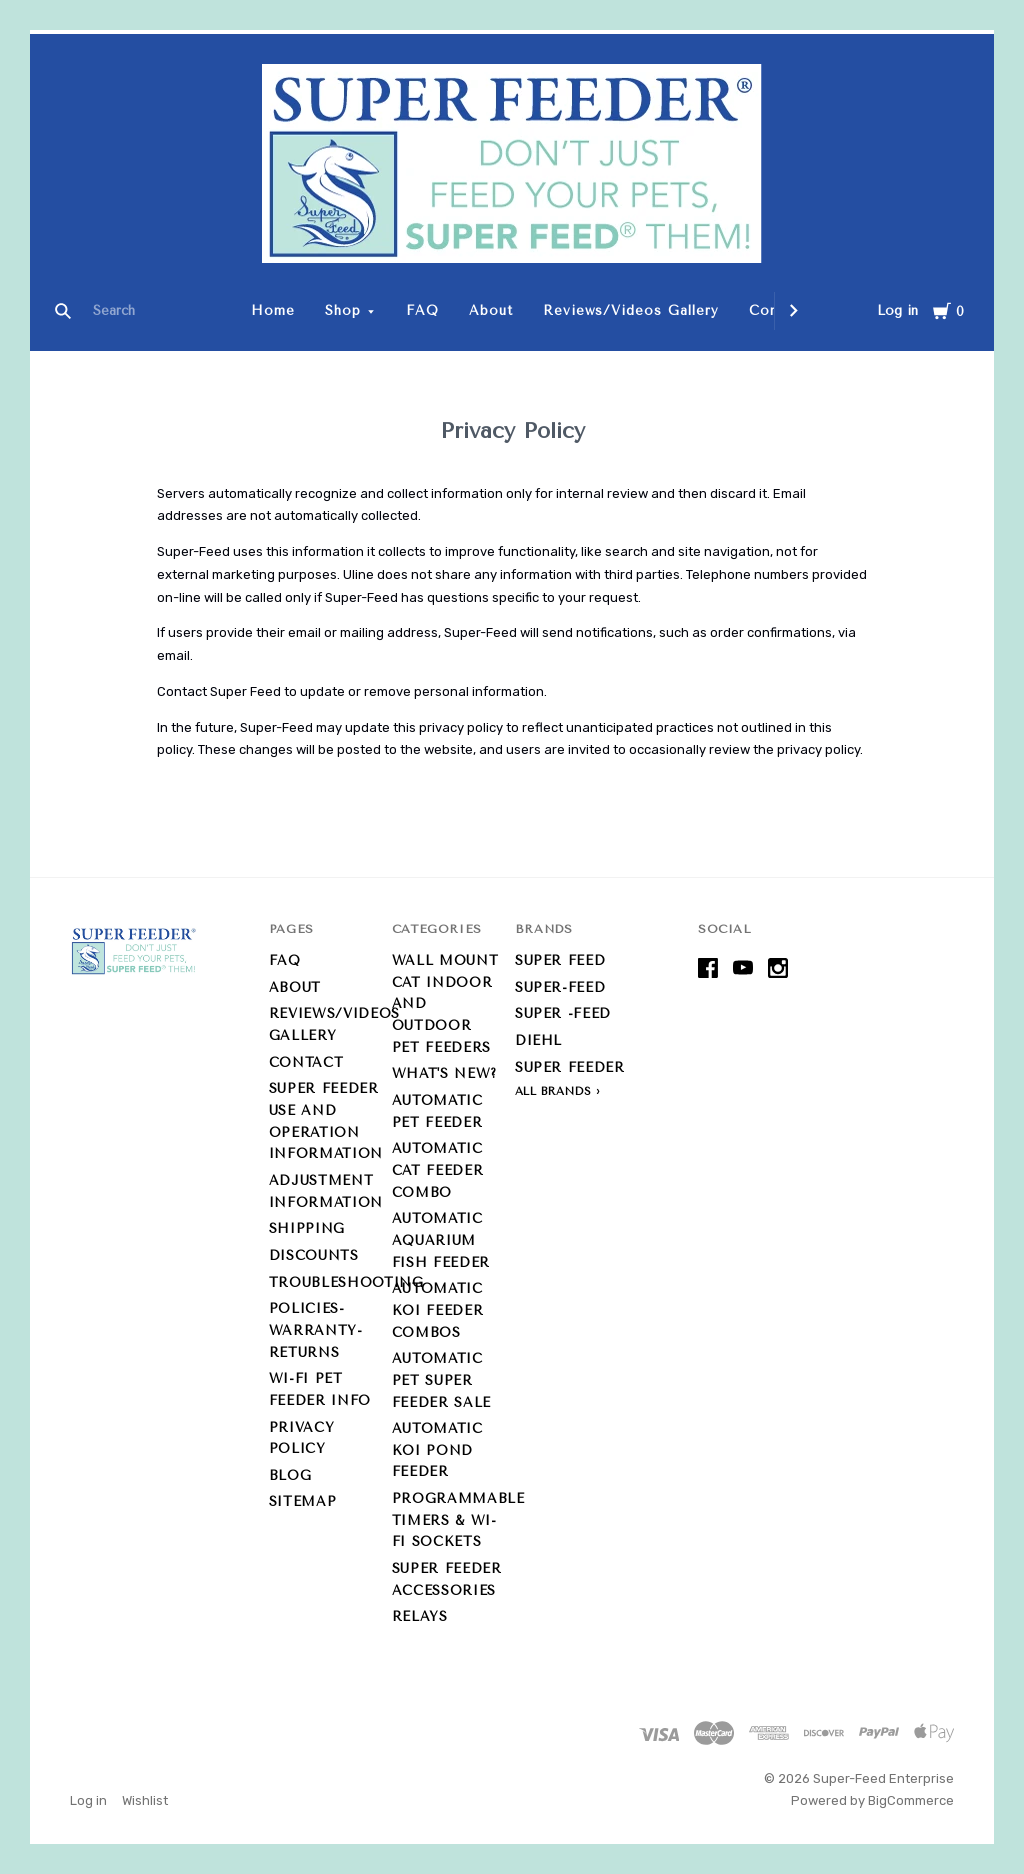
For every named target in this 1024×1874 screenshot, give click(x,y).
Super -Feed (563, 1013)
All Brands (553, 1091)
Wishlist (145, 1800)
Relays (420, 1616)
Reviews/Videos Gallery (631, 310)
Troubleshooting (346, 1282)
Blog (290, 1475)
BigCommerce (911, 1800)
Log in (897, 310)
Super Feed (560, 960)
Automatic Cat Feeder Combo (438, 1170)
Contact (306, 1062)
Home (273, 310)
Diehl (538, 1040)
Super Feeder (570, 1067)
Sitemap (303, 1501)
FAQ (422, 310)
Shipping (307, 1228)
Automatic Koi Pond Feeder (437, 1450)
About (491, 310)
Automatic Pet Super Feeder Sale (441, 1380)
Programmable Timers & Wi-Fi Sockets (458, 1520)
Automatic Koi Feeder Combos (438, 1310)
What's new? (444, 1073)
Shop (343, 310)
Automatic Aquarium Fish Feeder (441, 1240)
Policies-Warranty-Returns (316, 1330)
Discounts (314, 1255)
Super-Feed (560, 987)
